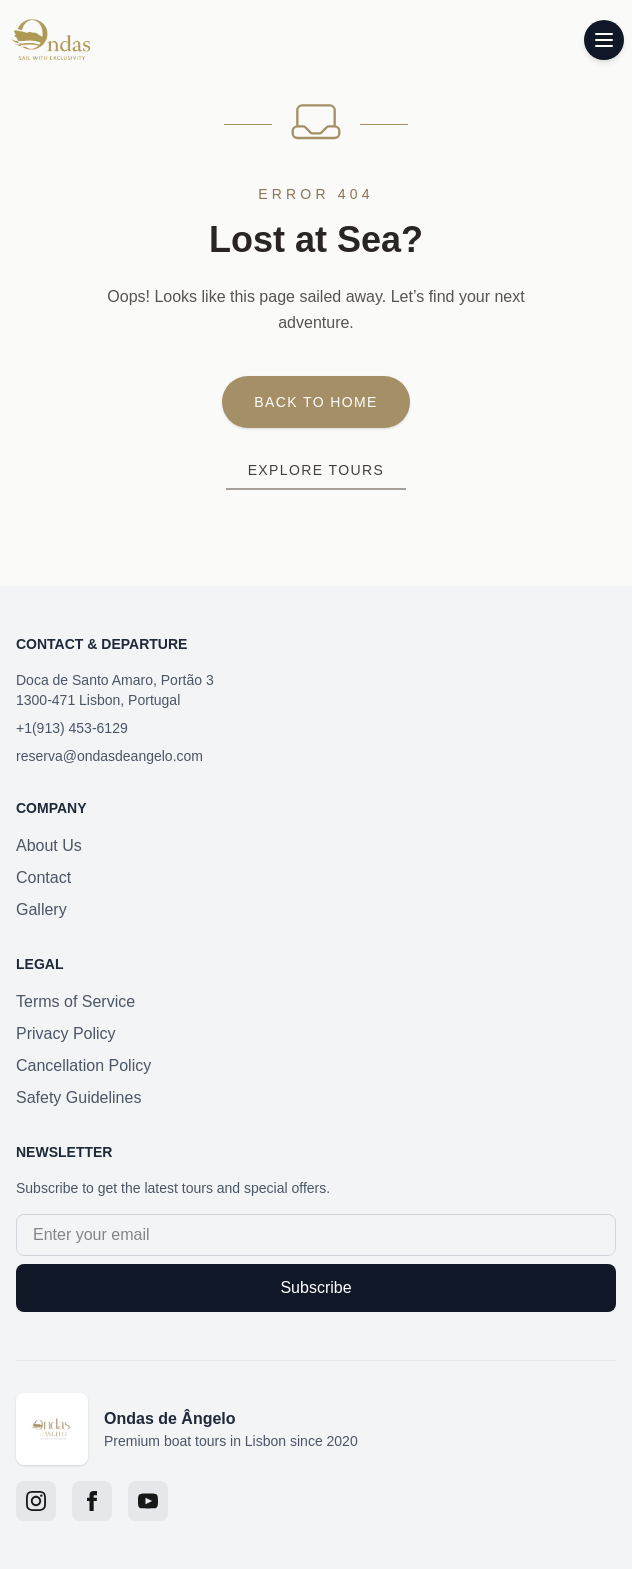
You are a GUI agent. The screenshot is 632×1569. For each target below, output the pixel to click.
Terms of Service (75, 1001)
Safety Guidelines (78, 1097)
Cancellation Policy (83, 1065)
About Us (49, 845)
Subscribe (315, 1287)
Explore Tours (316, 470)
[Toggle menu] (604, 40)
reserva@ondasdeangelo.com (109, 756)
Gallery (41, 909)
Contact (43, 877)
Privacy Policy (66, 1033)
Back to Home (316, 402)
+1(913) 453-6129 (72, 728)
